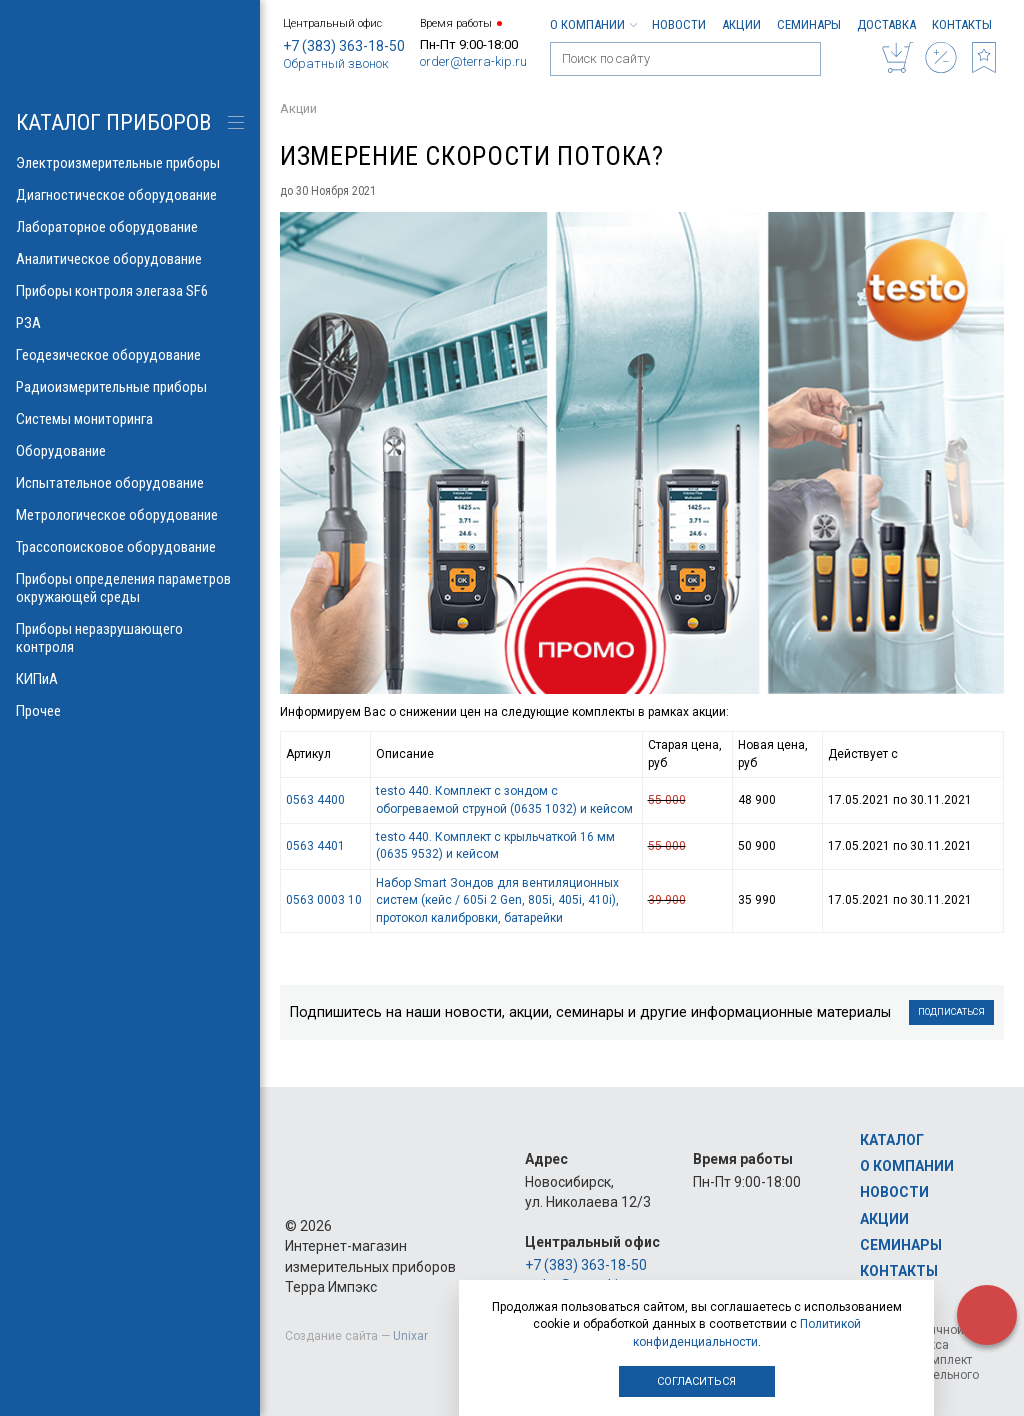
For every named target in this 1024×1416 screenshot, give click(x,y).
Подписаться (951, 1012)
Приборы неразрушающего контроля (130, 638)
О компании (593, 24)
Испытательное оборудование (130, 483)
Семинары (809, 24)
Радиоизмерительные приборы (130, 387)
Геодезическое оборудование (130, 355)
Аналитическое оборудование (130, 259)
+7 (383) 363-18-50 (344, 46)
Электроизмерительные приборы (130, 163)
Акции (741, 24)
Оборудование (130, 451)
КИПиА (130, 679)
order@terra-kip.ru (473, 61)
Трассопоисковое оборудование (130, 547)
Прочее (130, 711)
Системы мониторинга (130, 419)
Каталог (892, 1140)
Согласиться (696, 1381)
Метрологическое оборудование (130, 515)
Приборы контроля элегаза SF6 (130, 291)
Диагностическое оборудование (130, 195)
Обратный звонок (336, 63)
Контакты (962, 24)
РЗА (130, 323)
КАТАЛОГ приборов (113, 122)
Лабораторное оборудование (130, 227)
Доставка (886, 24)
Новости (679, 24)
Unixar (410, 1336)
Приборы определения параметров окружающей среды (130, 588)
